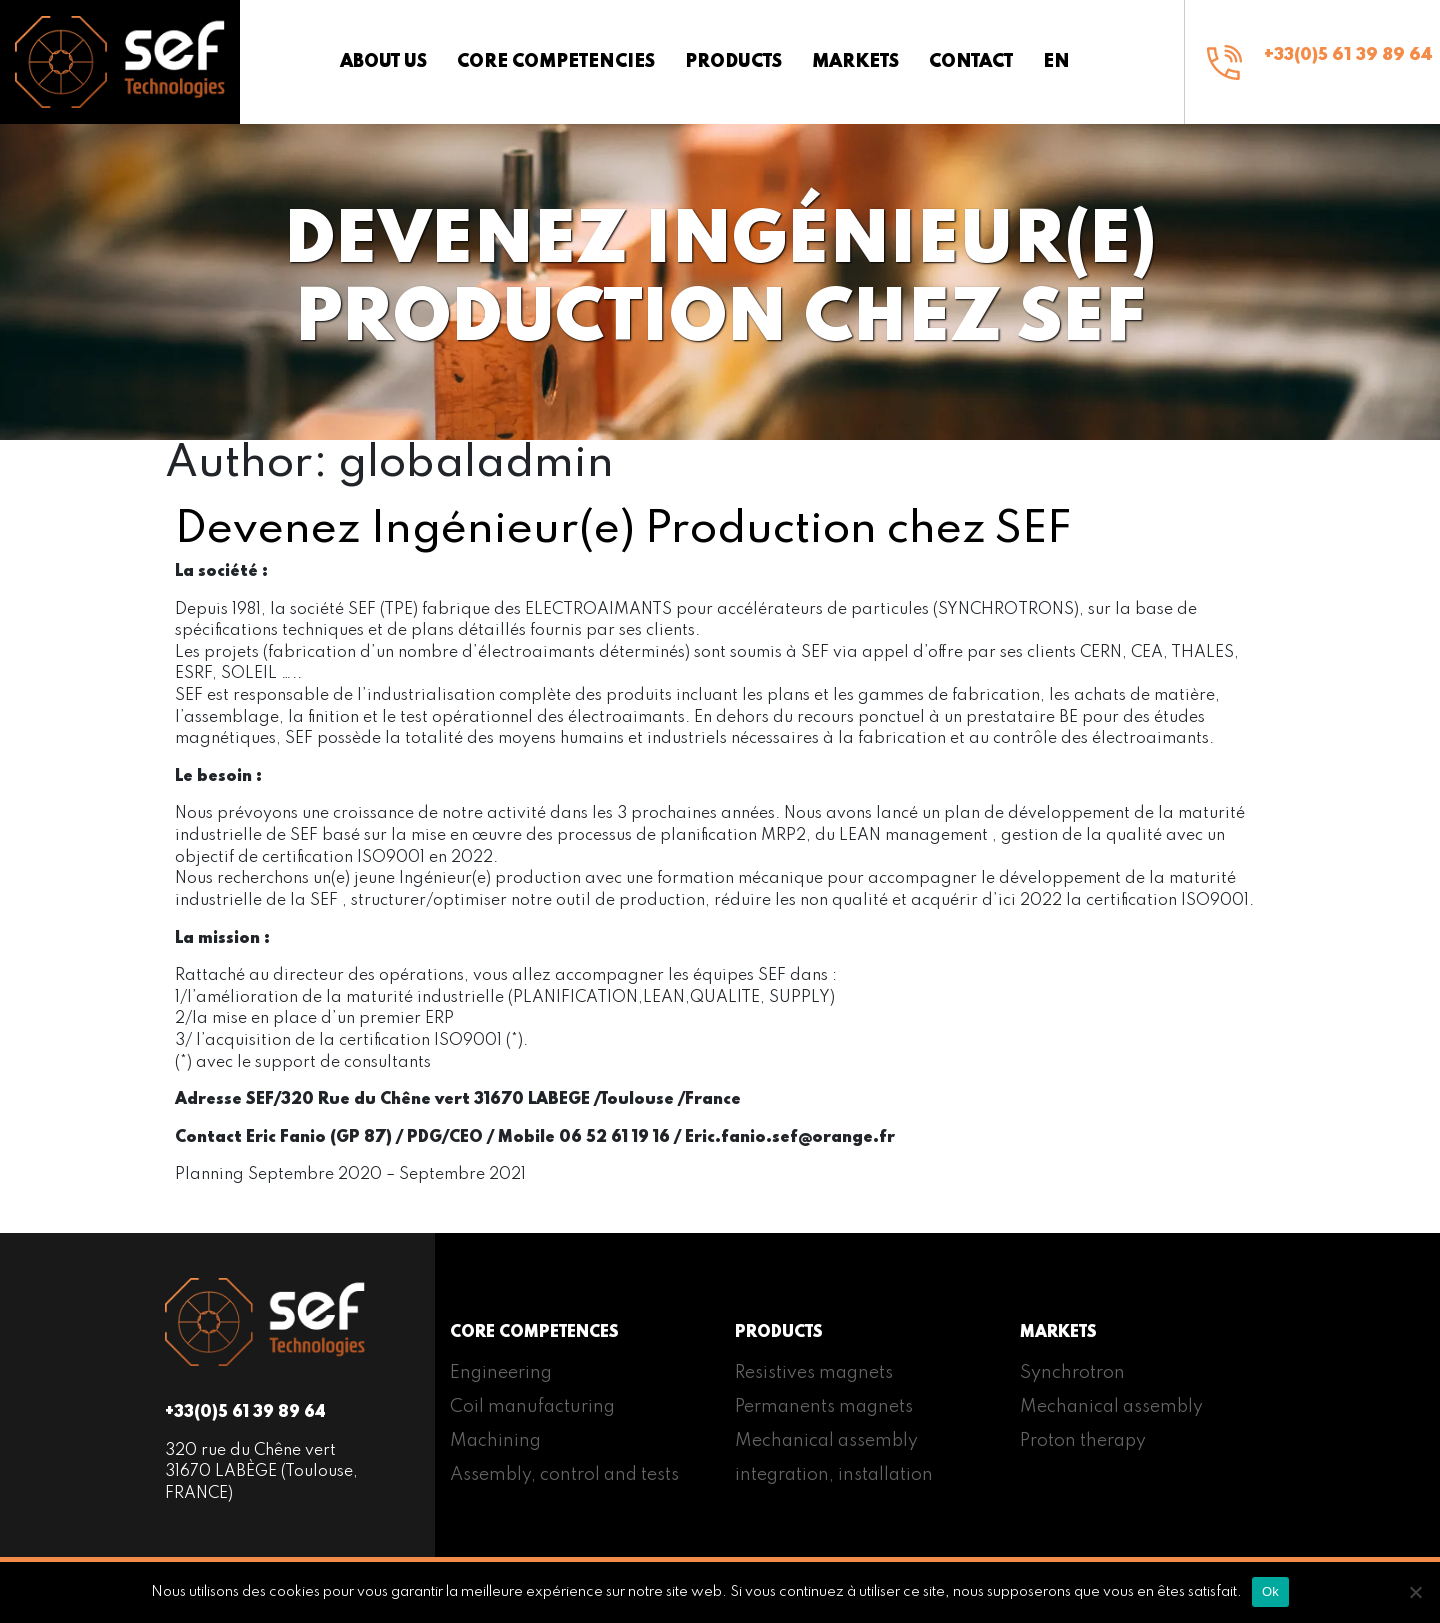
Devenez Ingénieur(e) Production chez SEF (623, 530)
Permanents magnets (824, 1407)
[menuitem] (1056, 62)
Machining (495, 1441)
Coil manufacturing (532, 1407)
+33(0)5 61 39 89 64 (1348, 55)
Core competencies (556, 62)
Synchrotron (1072, 1373)
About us (383, 62)
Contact (971, 62)
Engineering (501, 1373)
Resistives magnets (814, 1373)
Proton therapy (1083, 1441)
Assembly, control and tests (564, 1475)
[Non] (1415, 1592)
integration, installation (834, 1475)
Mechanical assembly (826, 1441)
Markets (855, 62)
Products (733, 62)
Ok (1270, 1591)
